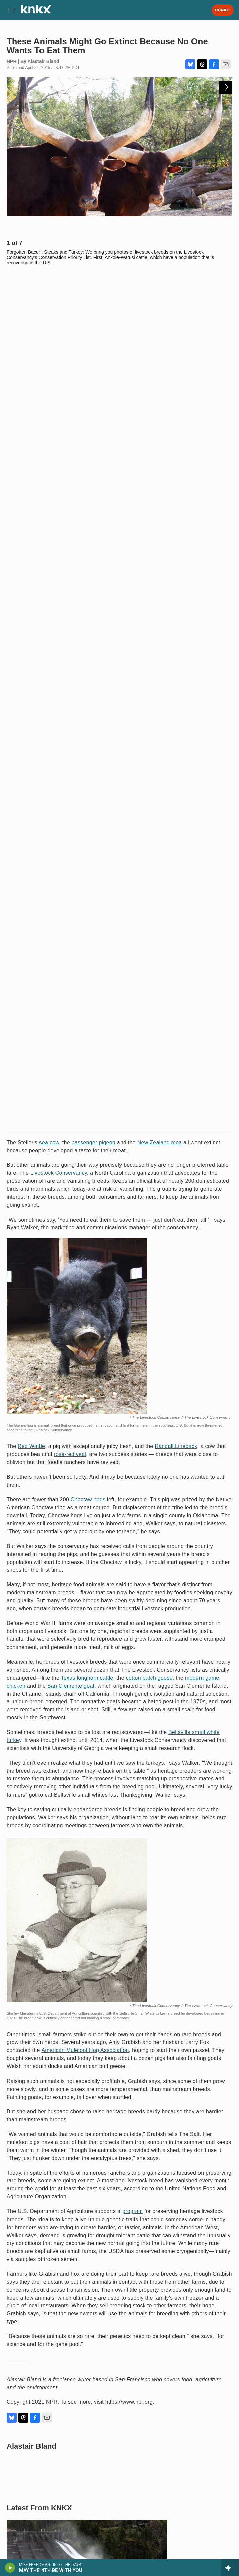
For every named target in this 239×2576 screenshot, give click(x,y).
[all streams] (230, 2567)
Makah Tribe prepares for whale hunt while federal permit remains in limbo (113, 1816)
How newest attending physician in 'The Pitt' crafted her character (60, 2338)
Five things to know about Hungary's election (71, 2188)
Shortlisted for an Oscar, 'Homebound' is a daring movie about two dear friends (109, 2162)
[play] (10, 2567)
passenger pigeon (93, 280)
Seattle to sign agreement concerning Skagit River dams (87, 1770)
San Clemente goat (70, 823)
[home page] (36, 11)
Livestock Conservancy (58, 310)
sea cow (49, 280)
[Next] (225, 226)
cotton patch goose (149, 815)
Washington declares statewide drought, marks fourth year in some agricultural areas (103, 1842)
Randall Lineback (176, 583)
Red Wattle (31, 583)
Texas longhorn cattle (87, 815)
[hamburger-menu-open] (11, 10)
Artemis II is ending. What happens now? (156, 2338)
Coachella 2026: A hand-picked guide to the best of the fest (91, 2136)
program (132, 1348)
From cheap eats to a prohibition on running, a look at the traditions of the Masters (169, 2262)
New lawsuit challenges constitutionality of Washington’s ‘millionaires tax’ (113, 1793)
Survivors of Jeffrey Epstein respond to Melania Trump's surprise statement (53, 2413)
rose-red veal (70, 591)
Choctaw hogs (88, 637)
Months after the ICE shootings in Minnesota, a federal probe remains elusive (117, 2113)
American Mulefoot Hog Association (85, 1187)
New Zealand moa (159, 280)
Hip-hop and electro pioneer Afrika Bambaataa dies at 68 (62, 2259)
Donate (222, 10)
